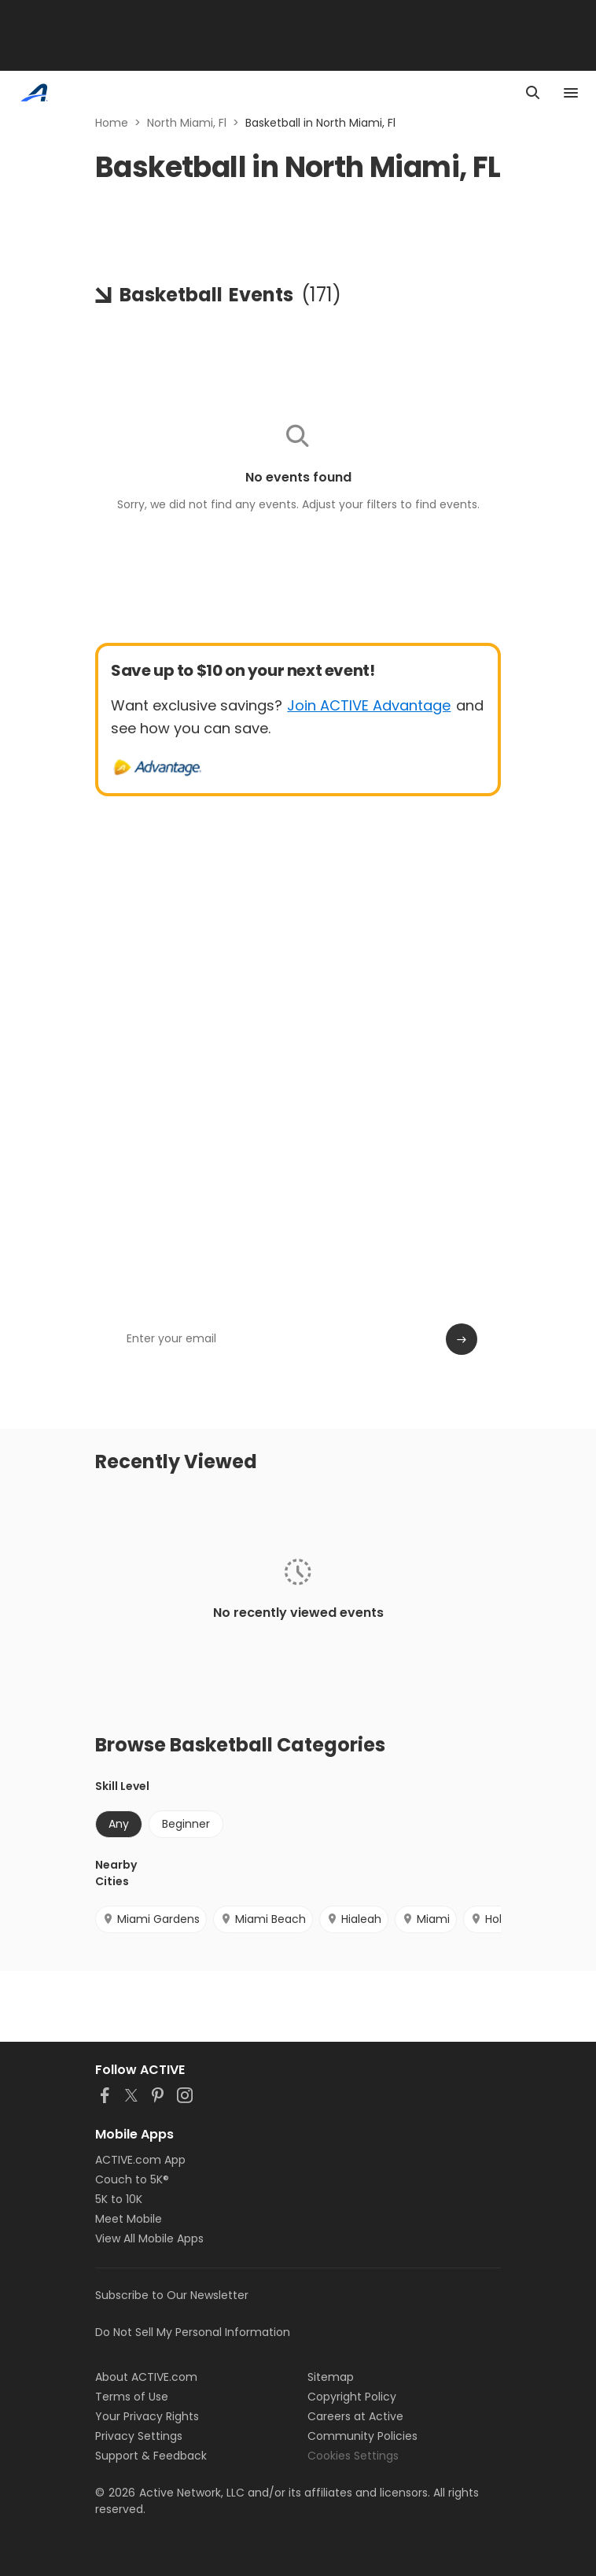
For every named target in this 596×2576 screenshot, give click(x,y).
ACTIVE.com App (140, 2160)
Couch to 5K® (132, 2179)
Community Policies (362, 2436)
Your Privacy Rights (147, 2416)
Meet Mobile (128, 2219)
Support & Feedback (151, 2455)
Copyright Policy (351, 2396)
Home (111, 123)
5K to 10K (118, 2199)
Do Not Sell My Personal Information (192, 2332)
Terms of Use (131, 2396)
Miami (426, 1919)
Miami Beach (263, 1919)
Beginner (186, 1824)
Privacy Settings (138, 2436)
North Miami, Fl (186, 123)
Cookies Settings (353, 2455)
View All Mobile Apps (149, 2238)
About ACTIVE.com (146, 2377)
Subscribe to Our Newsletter (171, 2295)
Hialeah (353, 1919)
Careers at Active (355, 2416)
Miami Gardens (151, 1919)
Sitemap (330, 2377)
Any (119, 1824)
